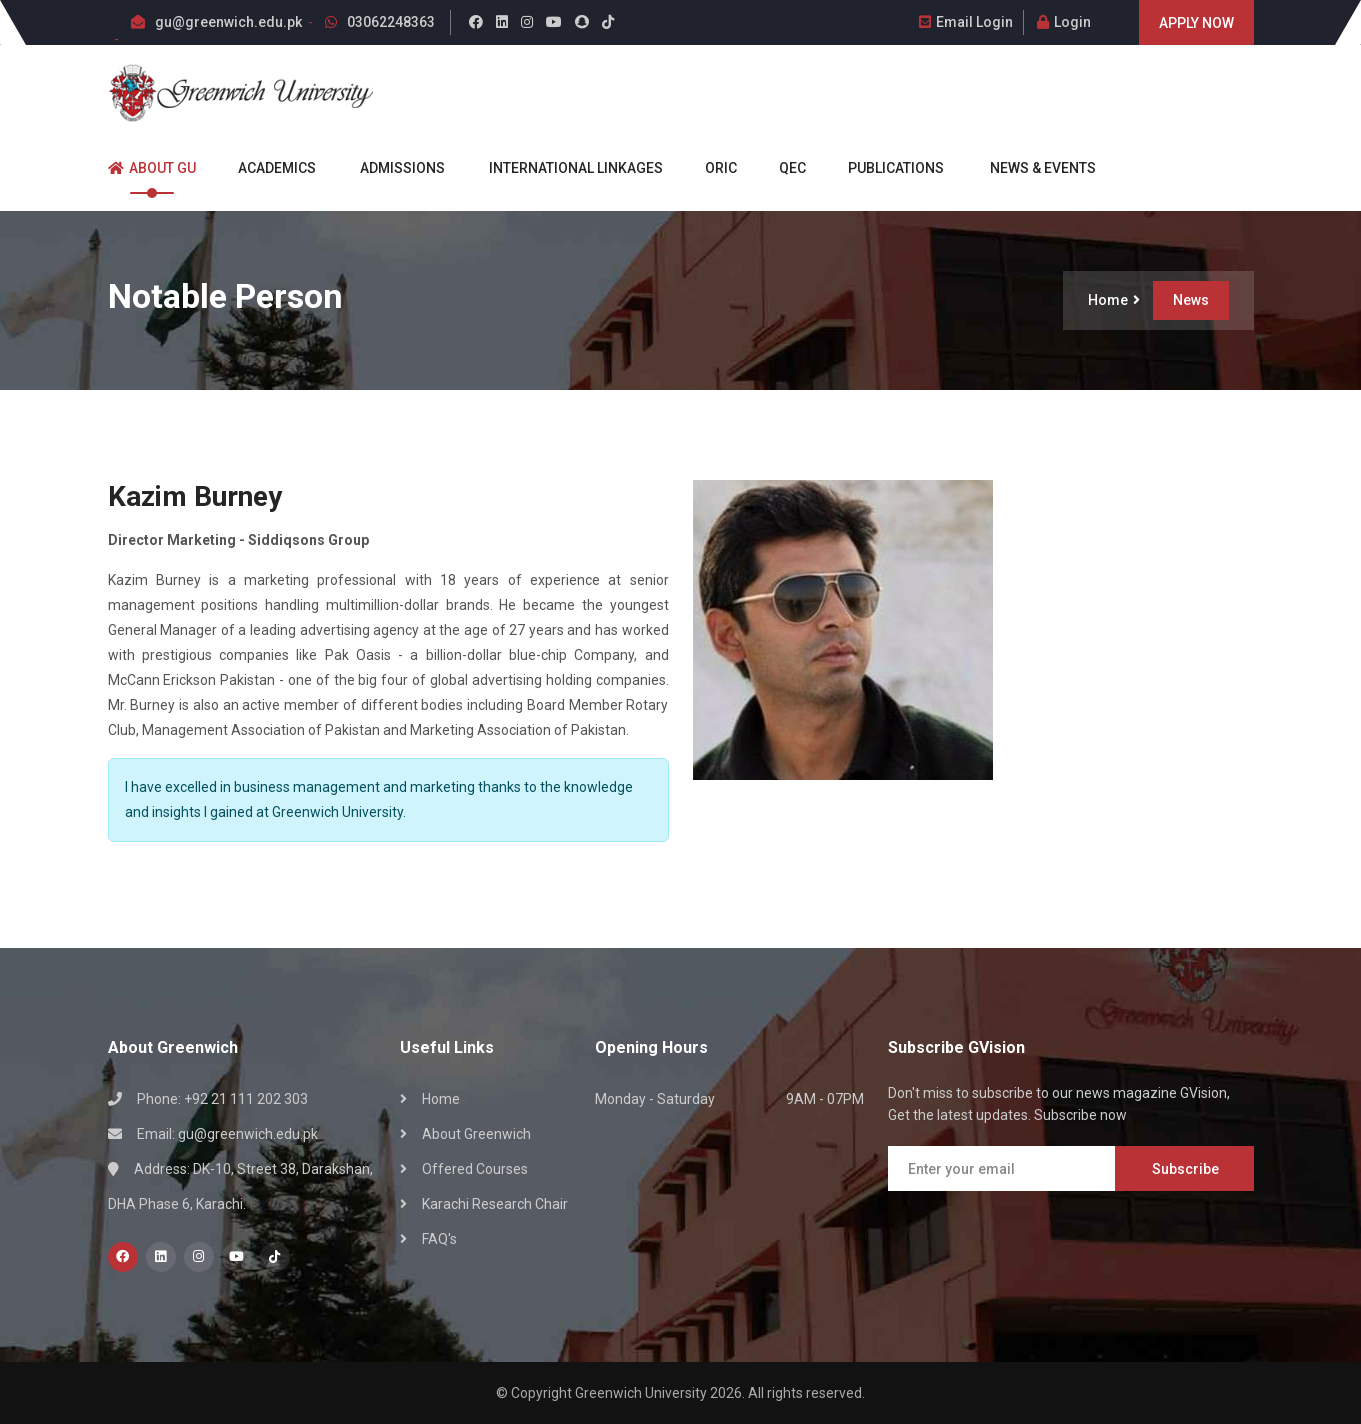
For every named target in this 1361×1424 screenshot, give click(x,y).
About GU (152, 168)
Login (1064, 22)
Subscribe (1185, 1169)
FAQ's (439, 1239)
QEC (784, 168)
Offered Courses (475, 1169)
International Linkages (566, 168)
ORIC (712, 168)
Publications (887, 168)
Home (1114, 300)
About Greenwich (476, 1134)
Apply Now (1196, 23)
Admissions (393, 168)
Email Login (966, 22)
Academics (268, 168)
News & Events (1032, 168)
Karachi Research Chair (495, 1204)
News (1191, 300)
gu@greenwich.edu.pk (228, 22)
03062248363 (391, 22)
